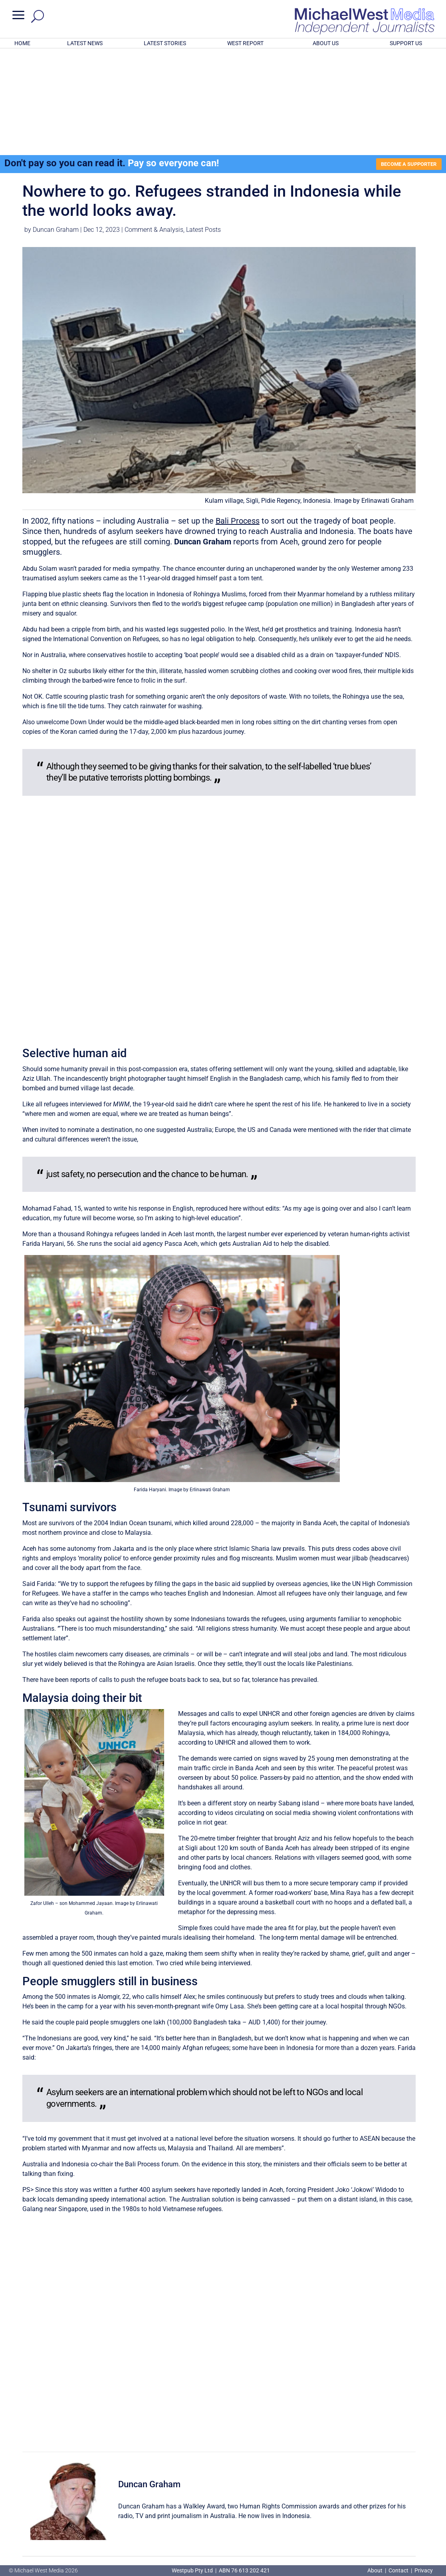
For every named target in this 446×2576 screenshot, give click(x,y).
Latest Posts (203, 126)
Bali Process (238, 417)
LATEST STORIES (165, 43)
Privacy (423, 2570)
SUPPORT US (406, 43)
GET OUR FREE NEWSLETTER (222, 2517)
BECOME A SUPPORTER (405, 59)
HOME (22, 43)
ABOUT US (326, 43)
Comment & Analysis (154, 126)
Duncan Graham (56, 126)
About (375, 2570)
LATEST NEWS (85, 43)
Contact (398, 2570)
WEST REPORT (245, 43)
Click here (255, 2531)
